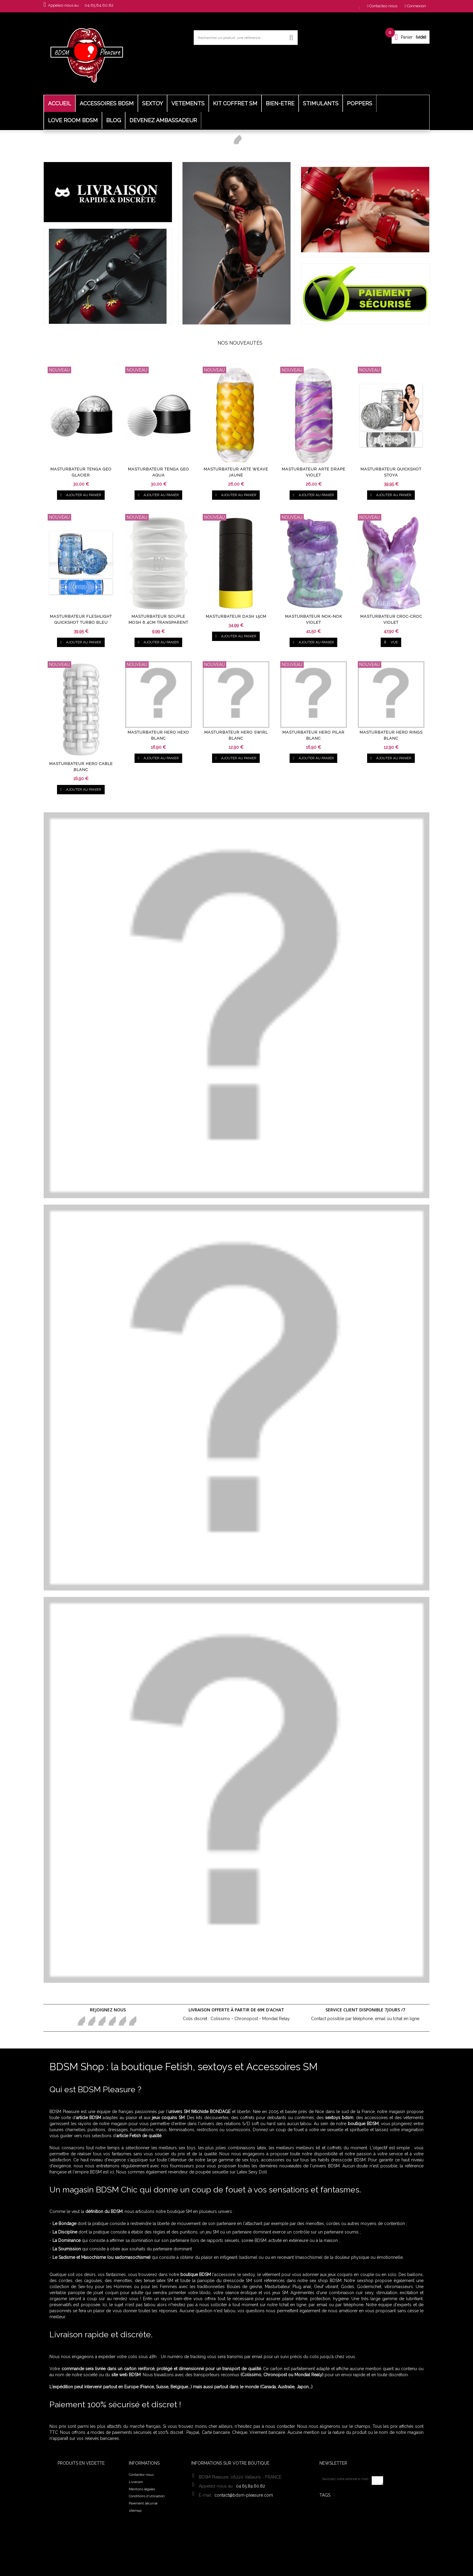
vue (391, 642)
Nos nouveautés (239, 343)
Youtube (121, 2021)
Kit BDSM (347, 2514)
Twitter (90, 2021)
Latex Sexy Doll (252, 2172)
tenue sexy (360, 2527)
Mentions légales (142, 2489)
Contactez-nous (141, 2475)
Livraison (136, 2482)
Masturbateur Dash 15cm (235, 616)
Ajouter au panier (80, 495)
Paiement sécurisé (143, 2503)
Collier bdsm (336, 2507)
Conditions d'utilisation (147, 2496)
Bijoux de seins (355, 2521)
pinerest (101, 2021)
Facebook (80, 2021)
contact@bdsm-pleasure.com (243, 2495)
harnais (329, 2541)
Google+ (111, 2021)
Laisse (361, 2534)
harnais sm (333, 2527)
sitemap (135, 2511)
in (131, 2021)
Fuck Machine (336, 2534)
